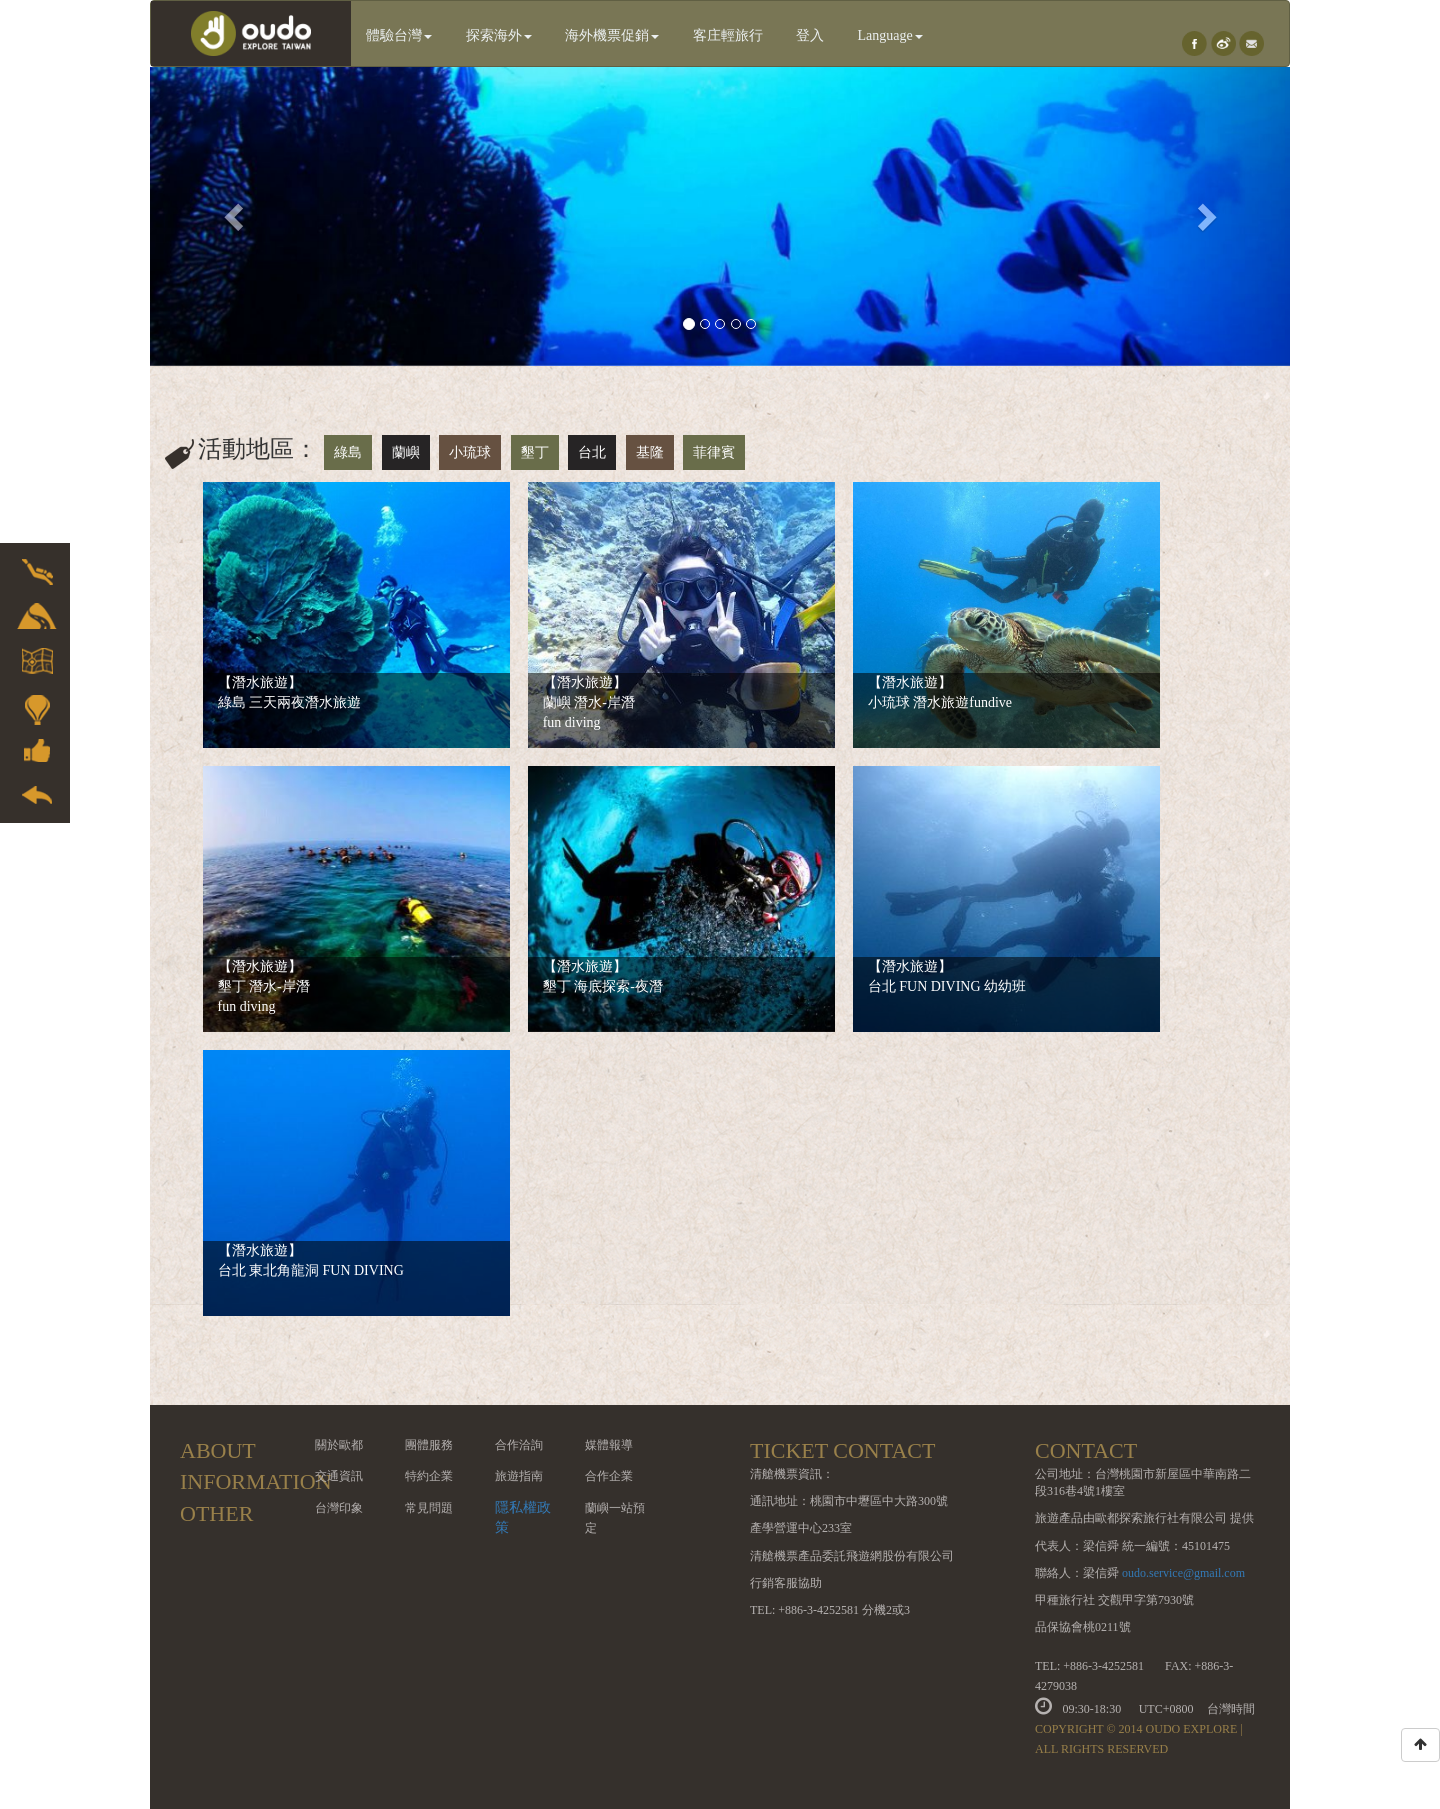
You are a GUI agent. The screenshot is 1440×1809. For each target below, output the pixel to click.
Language (890, 35)
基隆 (650, 452)
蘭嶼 (406, 452)
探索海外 (499, 35)
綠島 (348, 452)
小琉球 (470, 452)
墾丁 (535, 452)
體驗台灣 (399, 35)
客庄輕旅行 (728, 35)
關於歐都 (339, 1445)
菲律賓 (714, 452)
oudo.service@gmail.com (1183, 1573)
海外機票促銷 (612, 35)
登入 (810, 35)
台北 (592, 452)
